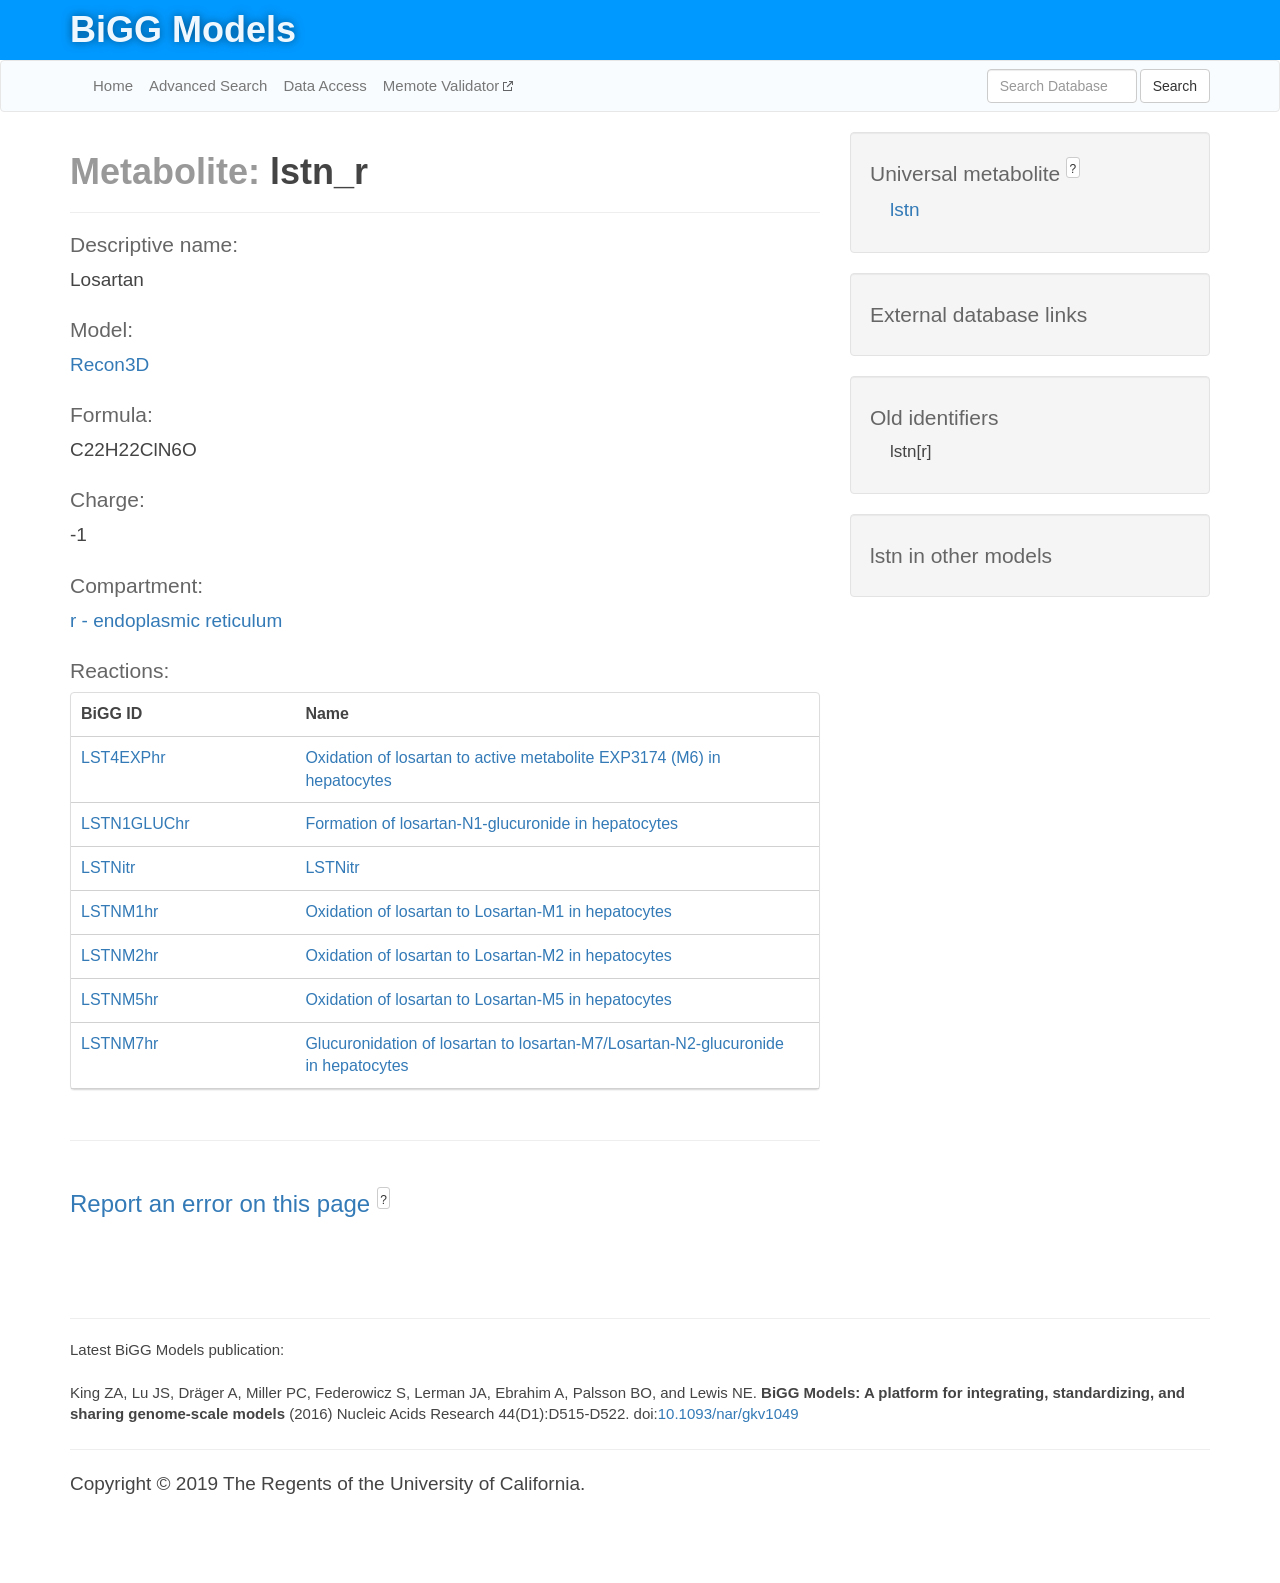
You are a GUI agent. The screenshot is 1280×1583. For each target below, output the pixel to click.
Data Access (324, 85)
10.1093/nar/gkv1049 (728, 1413)
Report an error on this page (223, 1203)
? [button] (383, 1200)
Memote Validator (443, 85)
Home (113, 85)
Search (1175, 86)
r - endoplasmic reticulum (176, 620)
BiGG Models (183, 29)
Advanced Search (208, 85)
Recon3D (109, 364)
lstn (905, 209)
